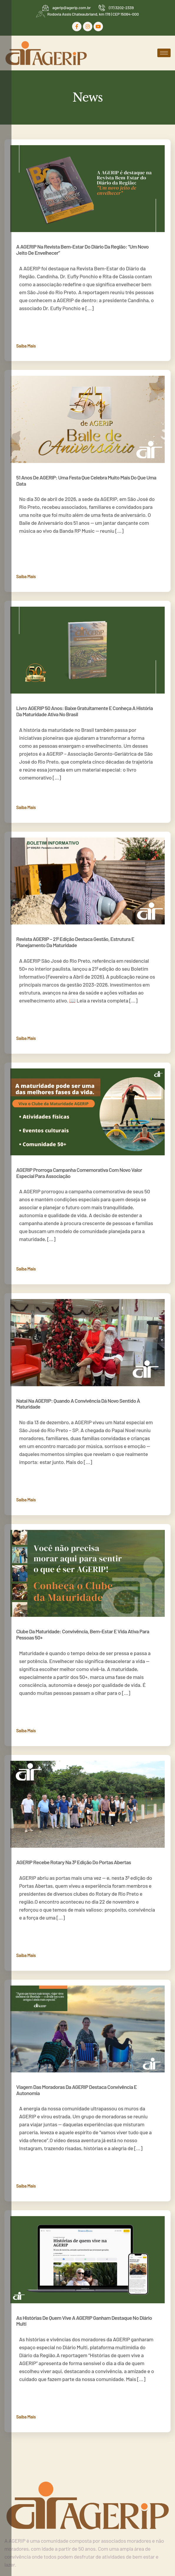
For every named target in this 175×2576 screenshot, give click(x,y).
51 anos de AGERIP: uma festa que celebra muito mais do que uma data (86, 480)
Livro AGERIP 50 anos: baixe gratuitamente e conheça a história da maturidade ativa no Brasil (84, 711)
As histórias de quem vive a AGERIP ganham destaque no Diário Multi (84, 2320)
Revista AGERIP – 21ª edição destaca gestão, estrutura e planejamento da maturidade (75, 942)
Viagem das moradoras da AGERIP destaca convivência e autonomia (76, 2090)
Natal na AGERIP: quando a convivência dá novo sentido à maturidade (78, 1403)
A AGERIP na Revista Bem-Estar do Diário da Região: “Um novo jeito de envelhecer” (82, 249)
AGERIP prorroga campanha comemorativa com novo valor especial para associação (79, 1173)
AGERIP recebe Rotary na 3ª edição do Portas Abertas (73, 1862)
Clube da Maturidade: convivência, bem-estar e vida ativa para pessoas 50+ (82, 1634)
